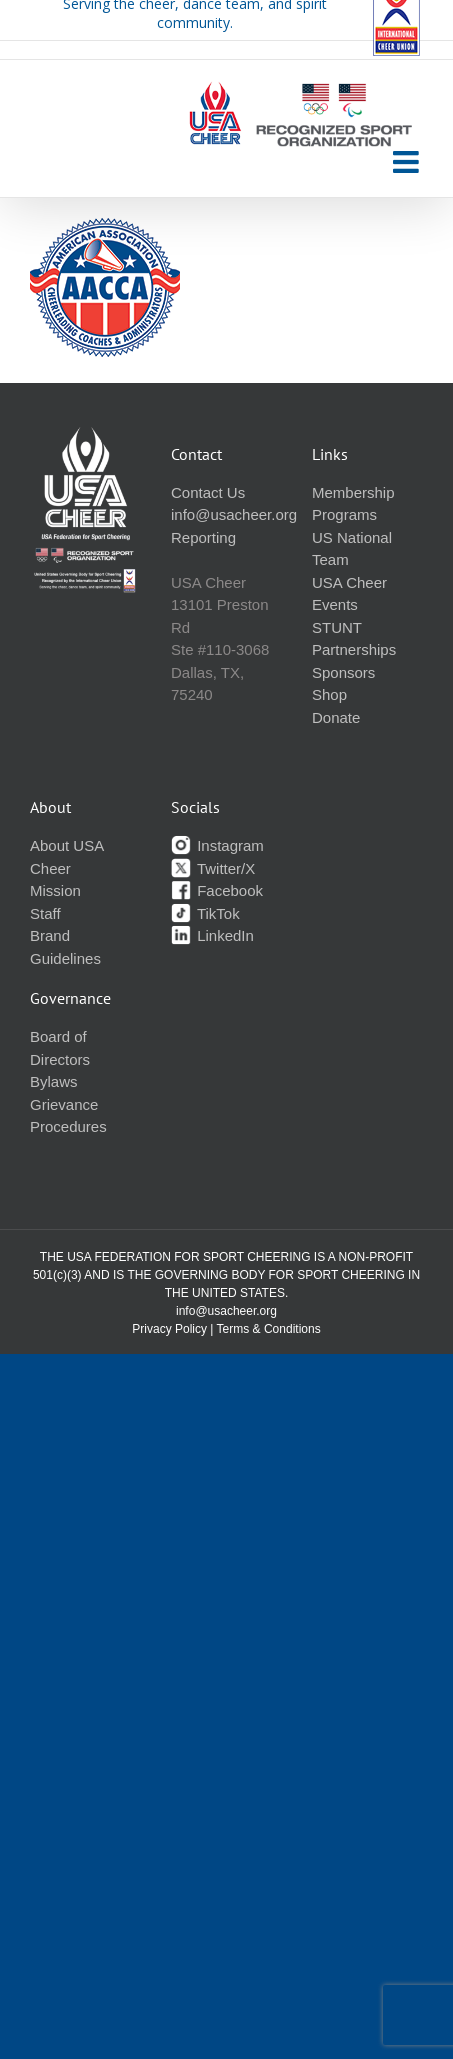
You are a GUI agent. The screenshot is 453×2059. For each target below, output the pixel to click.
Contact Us (208, 492)
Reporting (203, 537)
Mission (55, 890)
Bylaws (54, 1081)
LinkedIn (212, 935)
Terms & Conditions (269, 1329)
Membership (353, 492)
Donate (336, 717)
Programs (344, 514)
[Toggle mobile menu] (408, 162)
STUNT (337, 627)
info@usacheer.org (234, 514)
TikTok (205, 913)
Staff (45, 913)
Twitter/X (213, 868)
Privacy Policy (169, 1329)
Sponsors (343, 672)
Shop (329, 694)
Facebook (217, 890)
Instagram (217, 845)
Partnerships (354, 649)
